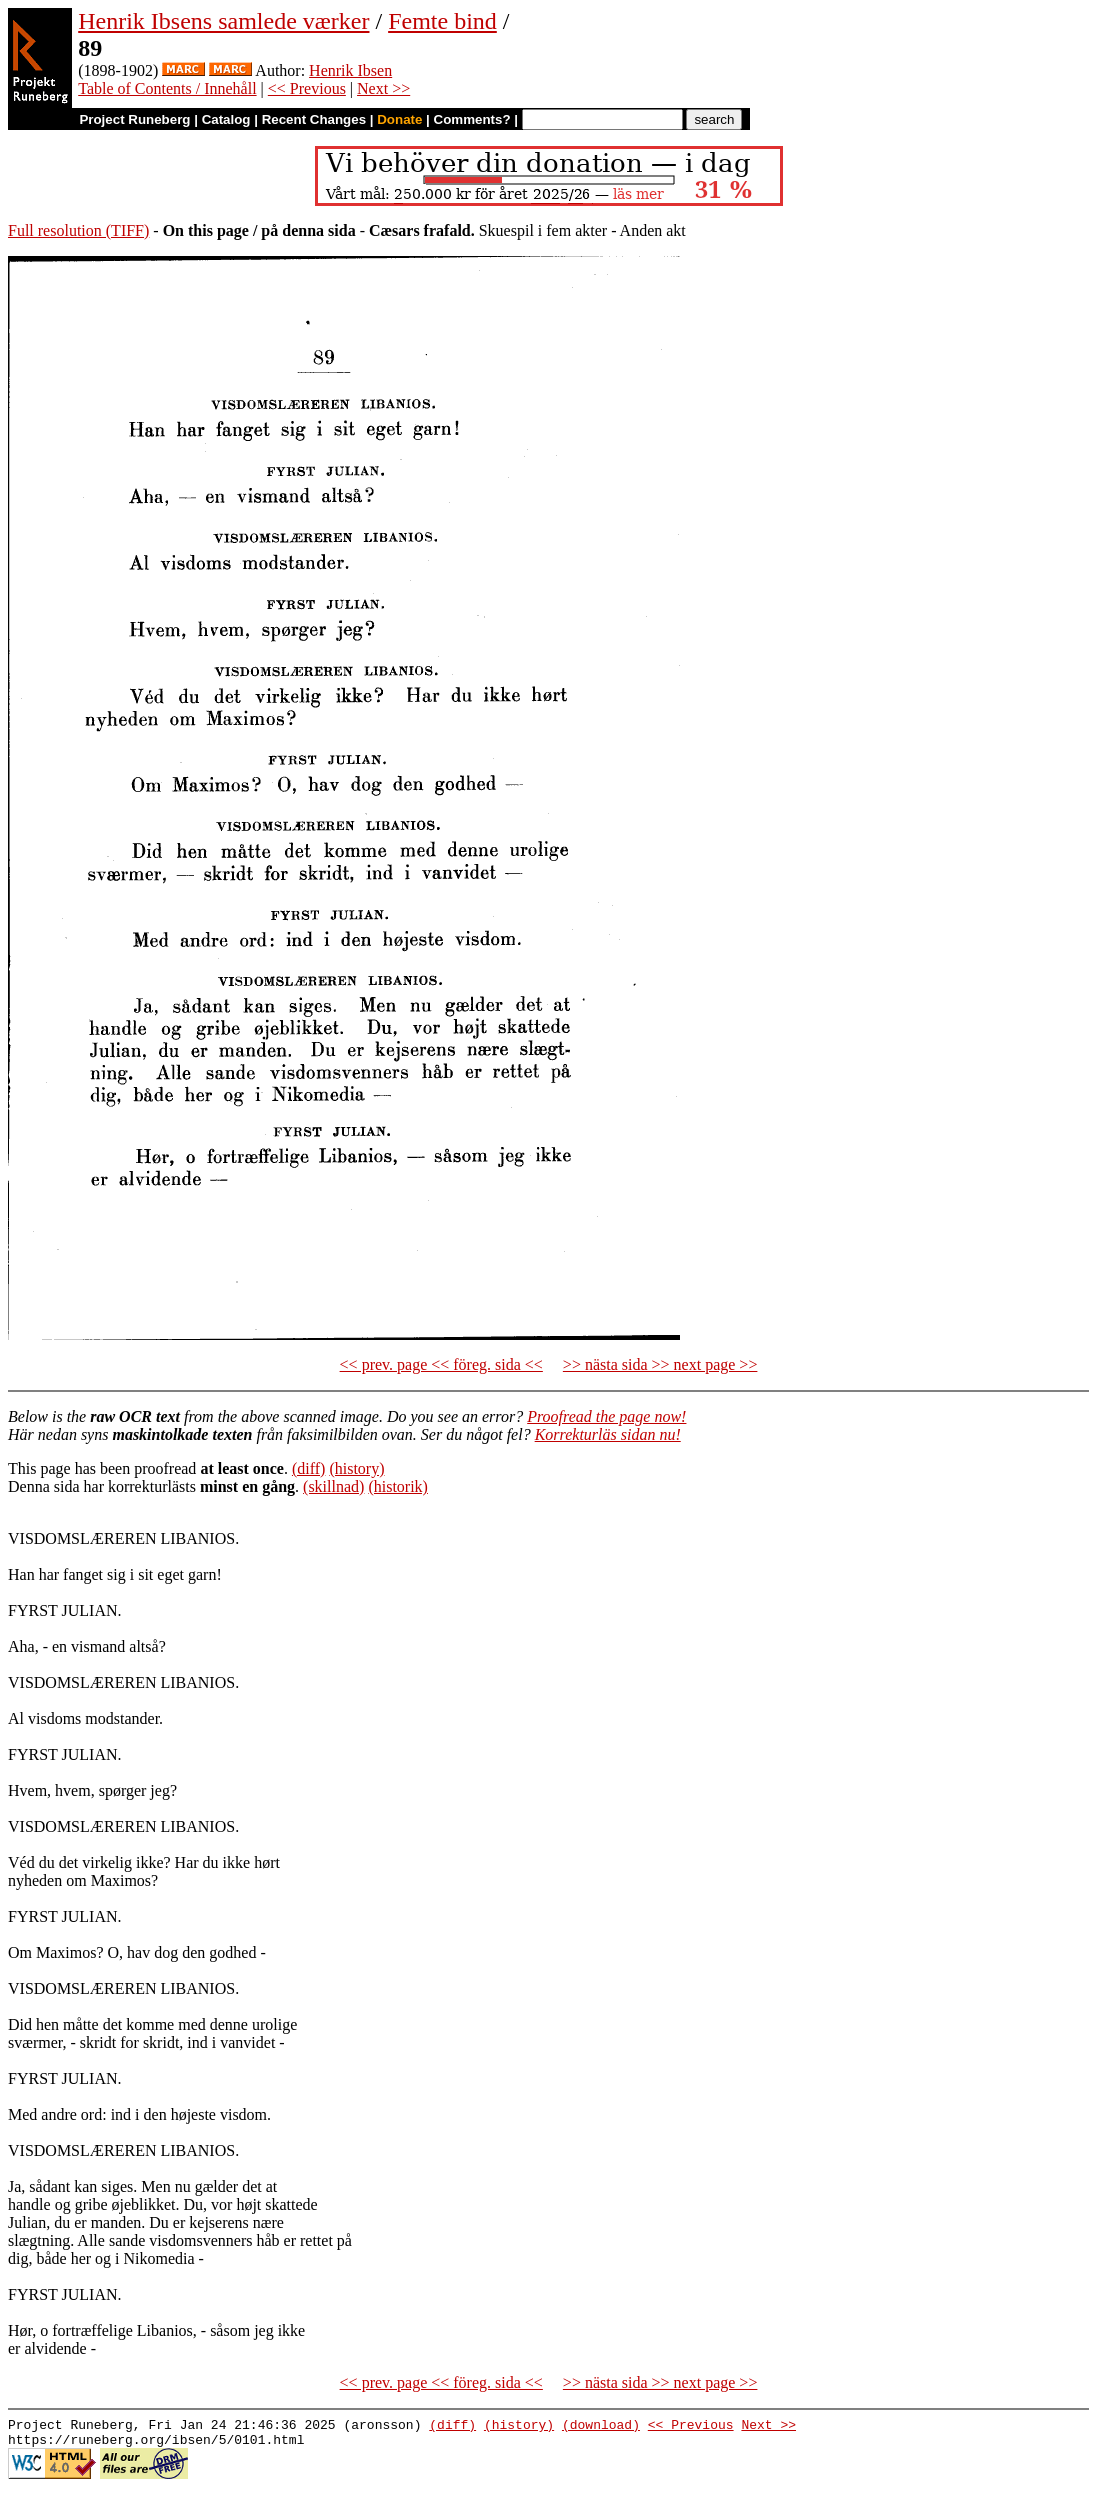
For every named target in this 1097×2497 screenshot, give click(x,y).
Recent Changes (314, 119)
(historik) (398, 1486)
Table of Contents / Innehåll (167, 88)
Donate (399, 119)
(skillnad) (333, 1486)
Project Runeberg (134, 119)
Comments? (472, 119)
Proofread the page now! (606, 1416)
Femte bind (442, 21)
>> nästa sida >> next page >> (660, 1364)
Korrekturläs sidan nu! (608, 1434)
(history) (356, 1468)
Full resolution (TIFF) (78, 230)
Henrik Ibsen (350, 70)
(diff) (308, 1468)
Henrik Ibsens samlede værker (223, 21)
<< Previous (307, 88)
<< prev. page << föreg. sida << (441, 1364)
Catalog (226, 119)
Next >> (383, 88)
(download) (601, 2427)
